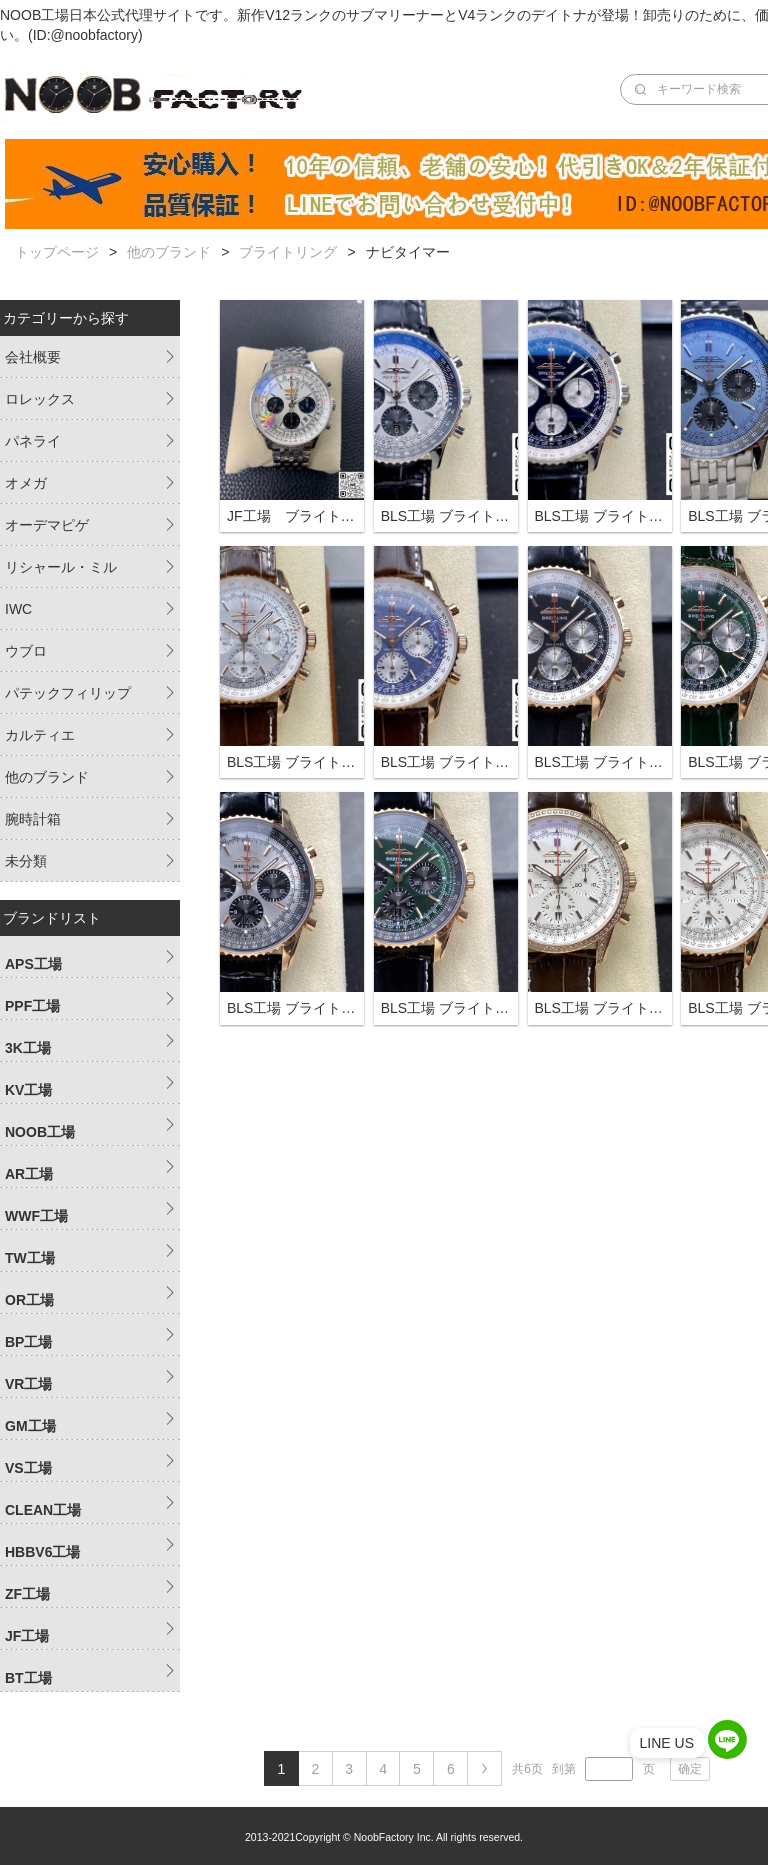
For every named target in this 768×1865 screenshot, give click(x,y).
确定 (690, 1769)
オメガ (26, 483)
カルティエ (40, 735)
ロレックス (40, 399)
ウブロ (26, 651)
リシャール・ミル (61, 567)
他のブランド (169, 252)
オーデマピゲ (47, 525)
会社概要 (33, 357)
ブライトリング (288, 252)
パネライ (33, 441)
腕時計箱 (33, 819)
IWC (18, 609)
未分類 (26, 861)
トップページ (57, 252)
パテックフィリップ (68, 693)
